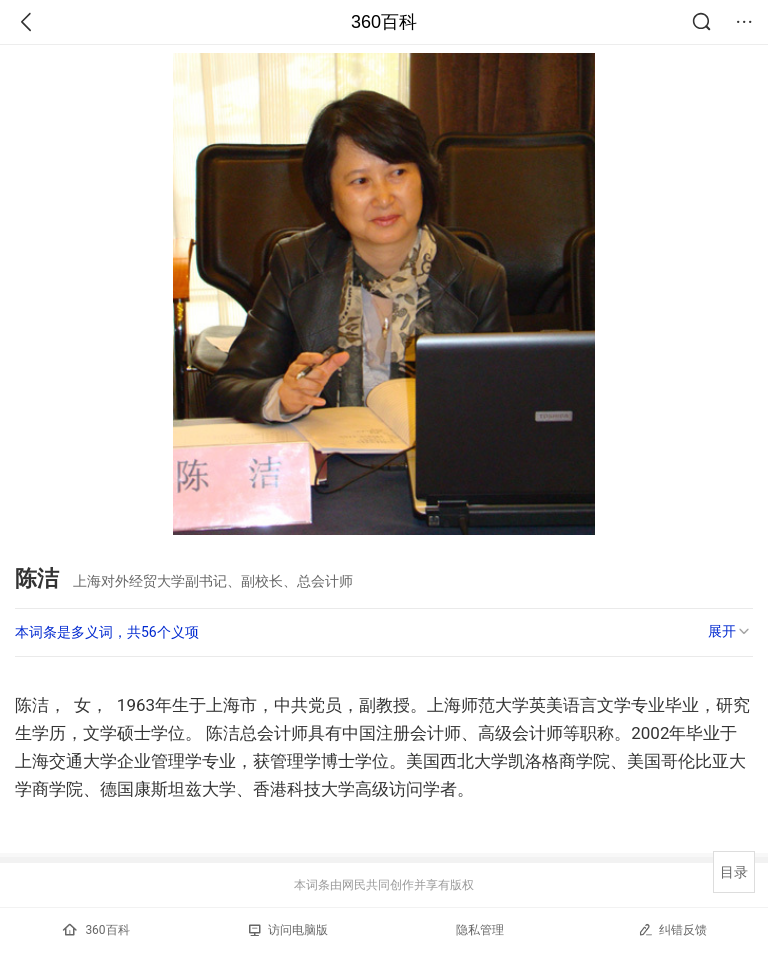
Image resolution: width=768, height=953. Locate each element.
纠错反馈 (672, 929)
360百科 (384, 22)
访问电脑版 (288, 930)
